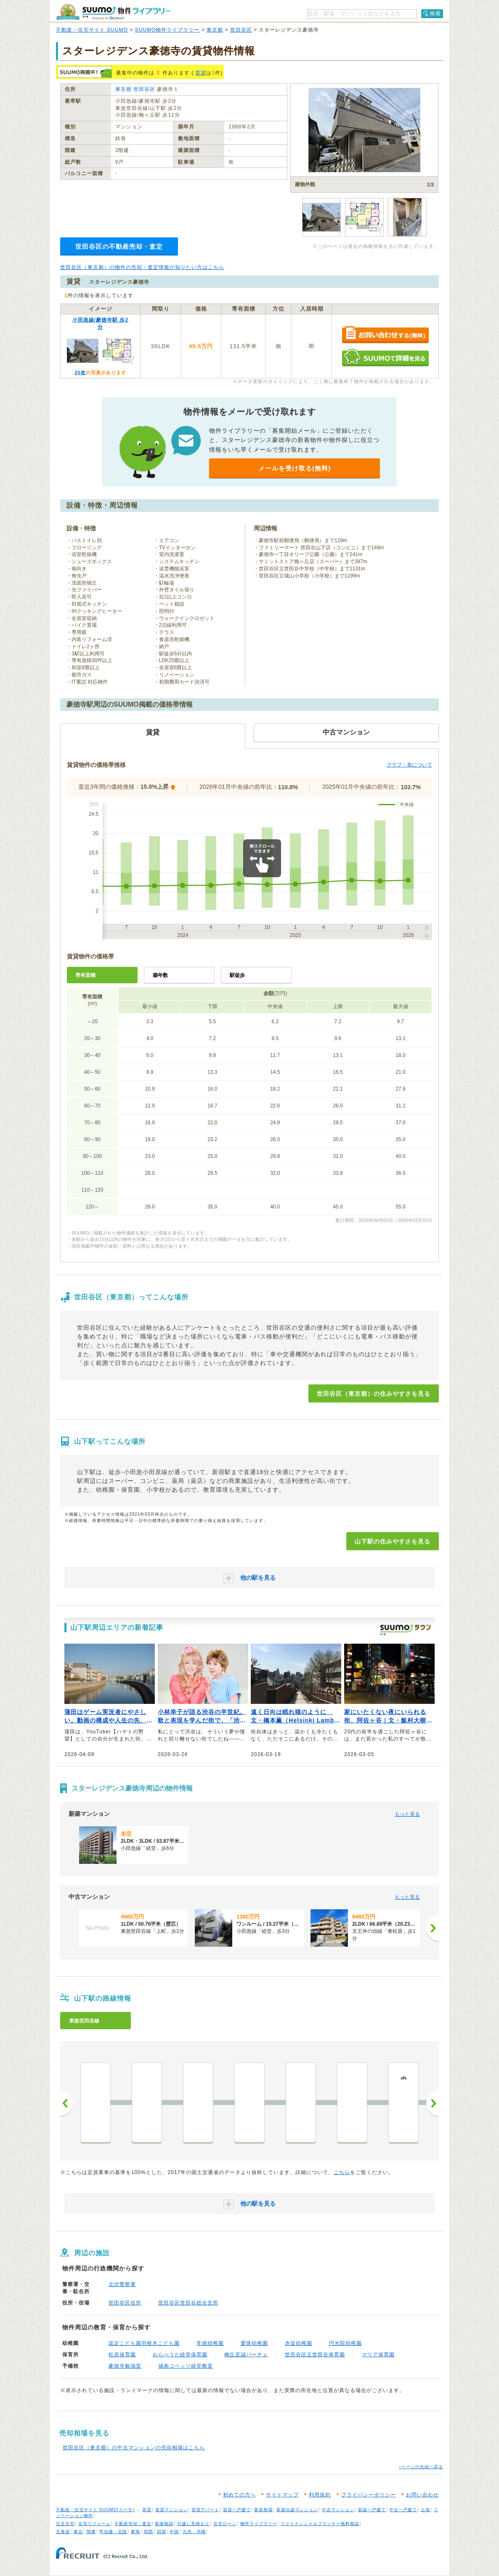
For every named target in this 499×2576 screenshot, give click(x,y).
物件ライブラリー (258, 2523)
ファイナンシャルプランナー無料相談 (320, 2523)
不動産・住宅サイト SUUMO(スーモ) (95, 2509)
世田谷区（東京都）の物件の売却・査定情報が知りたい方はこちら (142, 267)
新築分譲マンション (297, 2509)
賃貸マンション (171, 2509)
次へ (432, 2103)
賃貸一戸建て (237, 2509)
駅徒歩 (237, 975)
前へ (66, 2103)
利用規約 (320, 2495)
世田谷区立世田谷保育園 (315, 2355)
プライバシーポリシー (368, 2495)
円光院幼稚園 (345, 2343)
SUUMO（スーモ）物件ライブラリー (113, 12)
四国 (161, 2531)
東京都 (215, 30)
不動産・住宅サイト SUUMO (92, 30)
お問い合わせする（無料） (385, 335)
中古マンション (338, 2509)
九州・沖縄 (194, 2531)
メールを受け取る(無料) (294, 468)
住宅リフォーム (94, 2523)
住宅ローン (224, 2523)
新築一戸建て (372, 2509)
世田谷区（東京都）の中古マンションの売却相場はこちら (134, 2448)
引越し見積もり (193, 2523)
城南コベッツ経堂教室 (185, 2366)
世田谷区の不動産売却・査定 (119, 246)
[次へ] (432, 1928)
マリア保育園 (378, 2355)
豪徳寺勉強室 (125, 2366)
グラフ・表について (409, 765)
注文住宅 (65, 2523)
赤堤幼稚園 (298, 2343)
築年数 (160, 975)
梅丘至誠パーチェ (246, 2355)
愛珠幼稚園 (254, 2343)
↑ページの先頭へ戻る (421, 2466)
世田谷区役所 (125, 2303)
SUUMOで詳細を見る (385, 358)
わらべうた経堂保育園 (180, 2355)
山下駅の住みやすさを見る (392, 1541)
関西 (148, 2531)
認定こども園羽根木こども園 (144, 2343)
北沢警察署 (122, 2284)
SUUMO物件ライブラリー (167, 30)
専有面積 (85, 975)
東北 (78, 2531)
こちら (342, 2172)
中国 (174, 2531)
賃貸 (200, 73)
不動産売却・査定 (132, 2523)
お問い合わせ (422, 2495)
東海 (135, 2531)
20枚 (79, 372)
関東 (91, 2531)
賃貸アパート (205, 2509)
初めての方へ (239, 2495)
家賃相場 (263, 2509)
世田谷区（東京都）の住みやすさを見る (373, 1393)
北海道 (63, 2531)
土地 (425, 2509)
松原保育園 (122, 2355)
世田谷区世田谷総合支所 (188, 2303)
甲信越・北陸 (113, 2531)
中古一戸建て (403, 2509)
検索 (435, 13)
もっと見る (407, 1814)
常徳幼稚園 (210, 2343)
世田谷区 (241, 30)
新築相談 (164, 2523)
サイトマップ (282, 2495)
